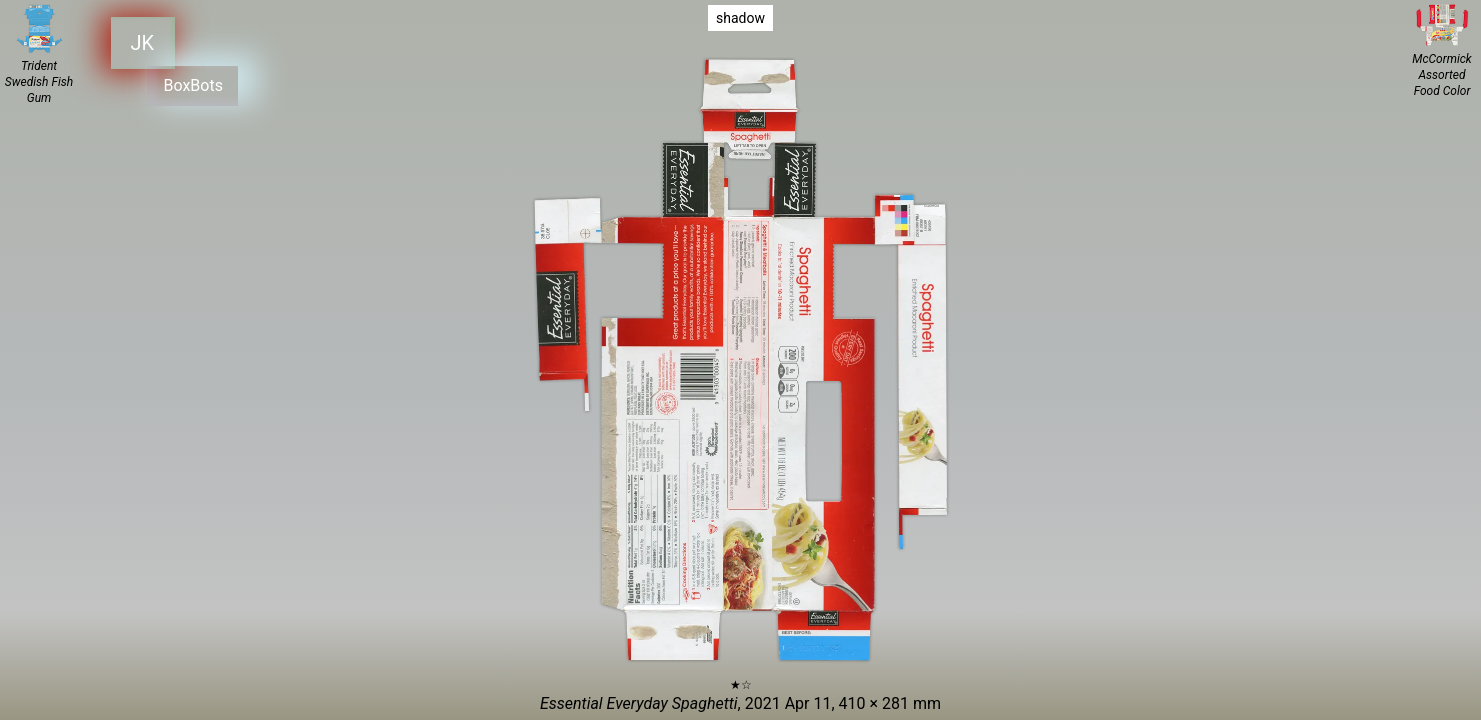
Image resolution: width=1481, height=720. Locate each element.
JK (140, 41)
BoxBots (185, 81)
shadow (740, 18)
